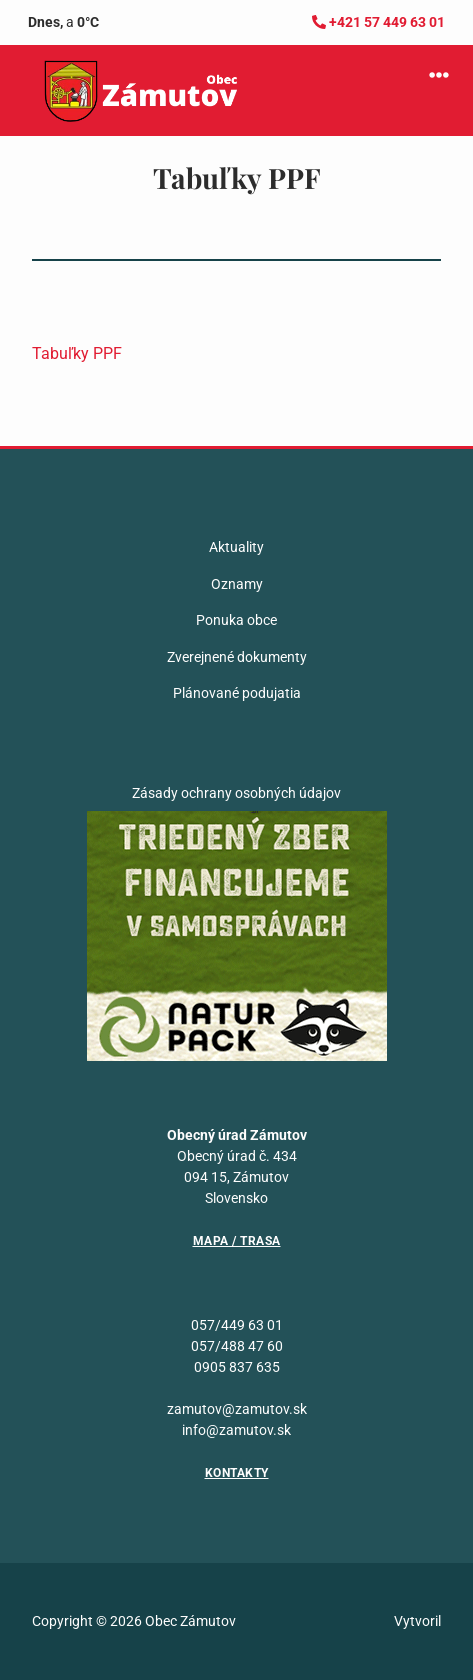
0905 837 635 (237, 1367)
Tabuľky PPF (77, 353)
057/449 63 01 (237, 1325)
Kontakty (237, 1473)
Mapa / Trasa (237, 1241)
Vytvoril (417, 1621)
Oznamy (237, 584)
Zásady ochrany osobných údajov (236, 793)
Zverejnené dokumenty (237, 657)
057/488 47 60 (237, 1346)
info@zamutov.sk (236, 1430)
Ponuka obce (236, 620)
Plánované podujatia (237, 693)
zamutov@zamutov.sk (237, 1409)
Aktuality (236, 547)
